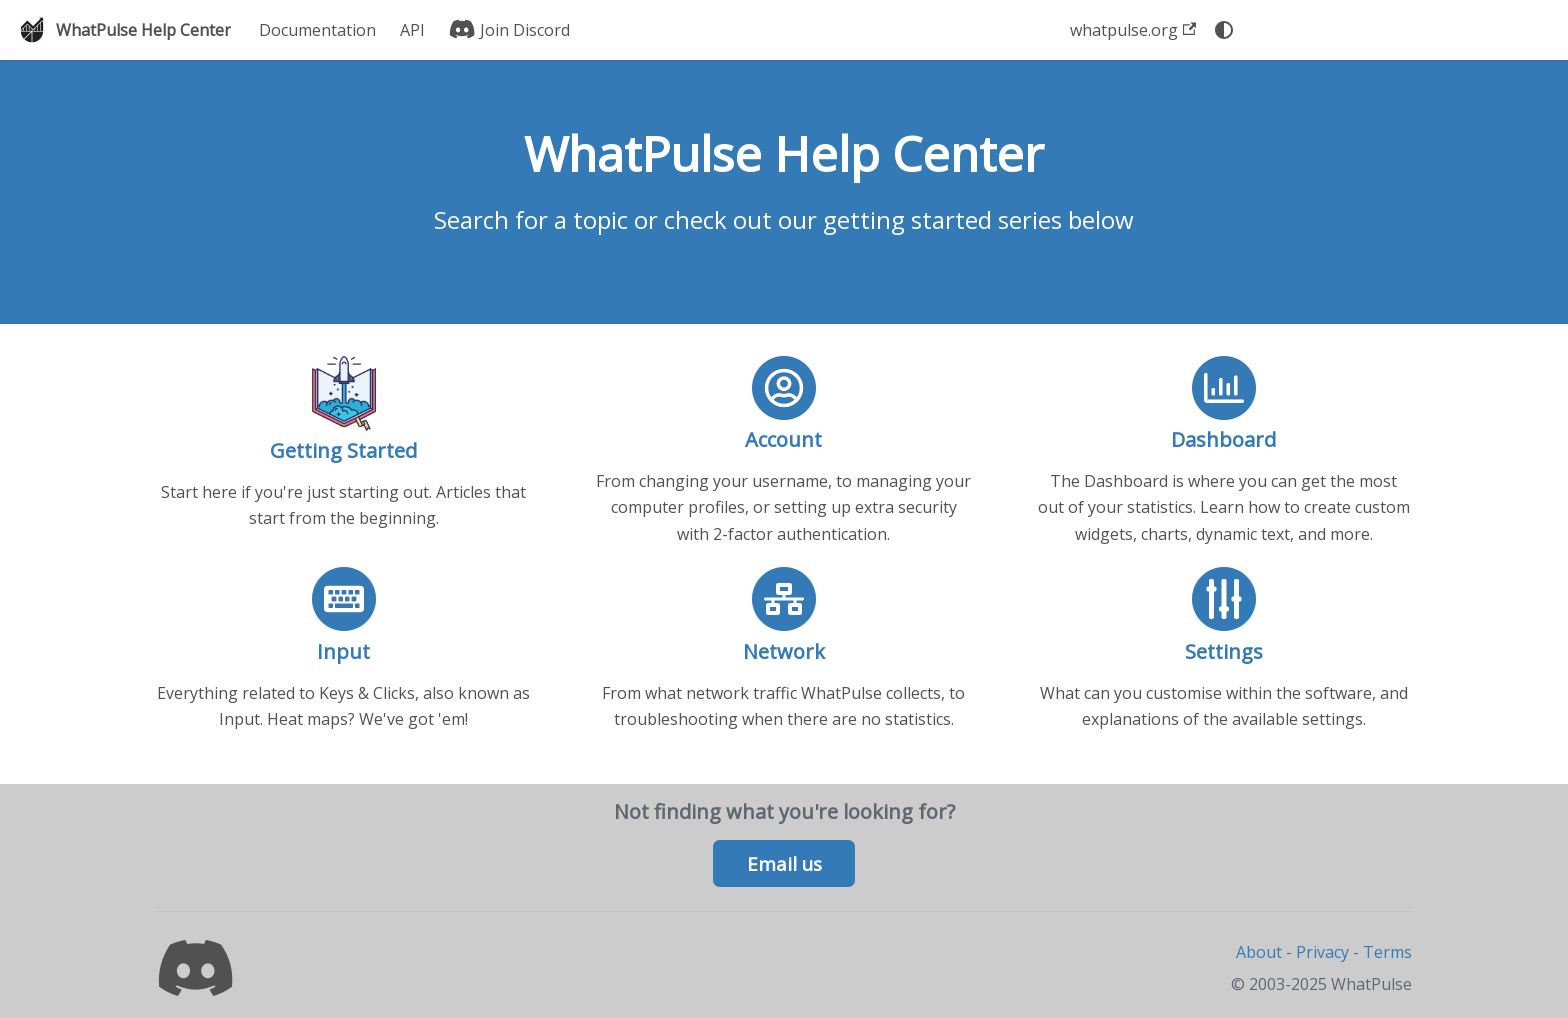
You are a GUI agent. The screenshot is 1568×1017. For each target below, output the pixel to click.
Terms (1387, 952)
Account (783, 439)
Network (784, 651)
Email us (784, 864)
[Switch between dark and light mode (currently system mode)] (1224, 30)
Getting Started (343, 450)
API (412, 30)
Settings (1224, 651)
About (1259, 952)
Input (343, 651)
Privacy (1322, 952)
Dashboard (1223, 439)
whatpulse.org (1133, 30)
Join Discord (509, 30)
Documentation (317, 30)
